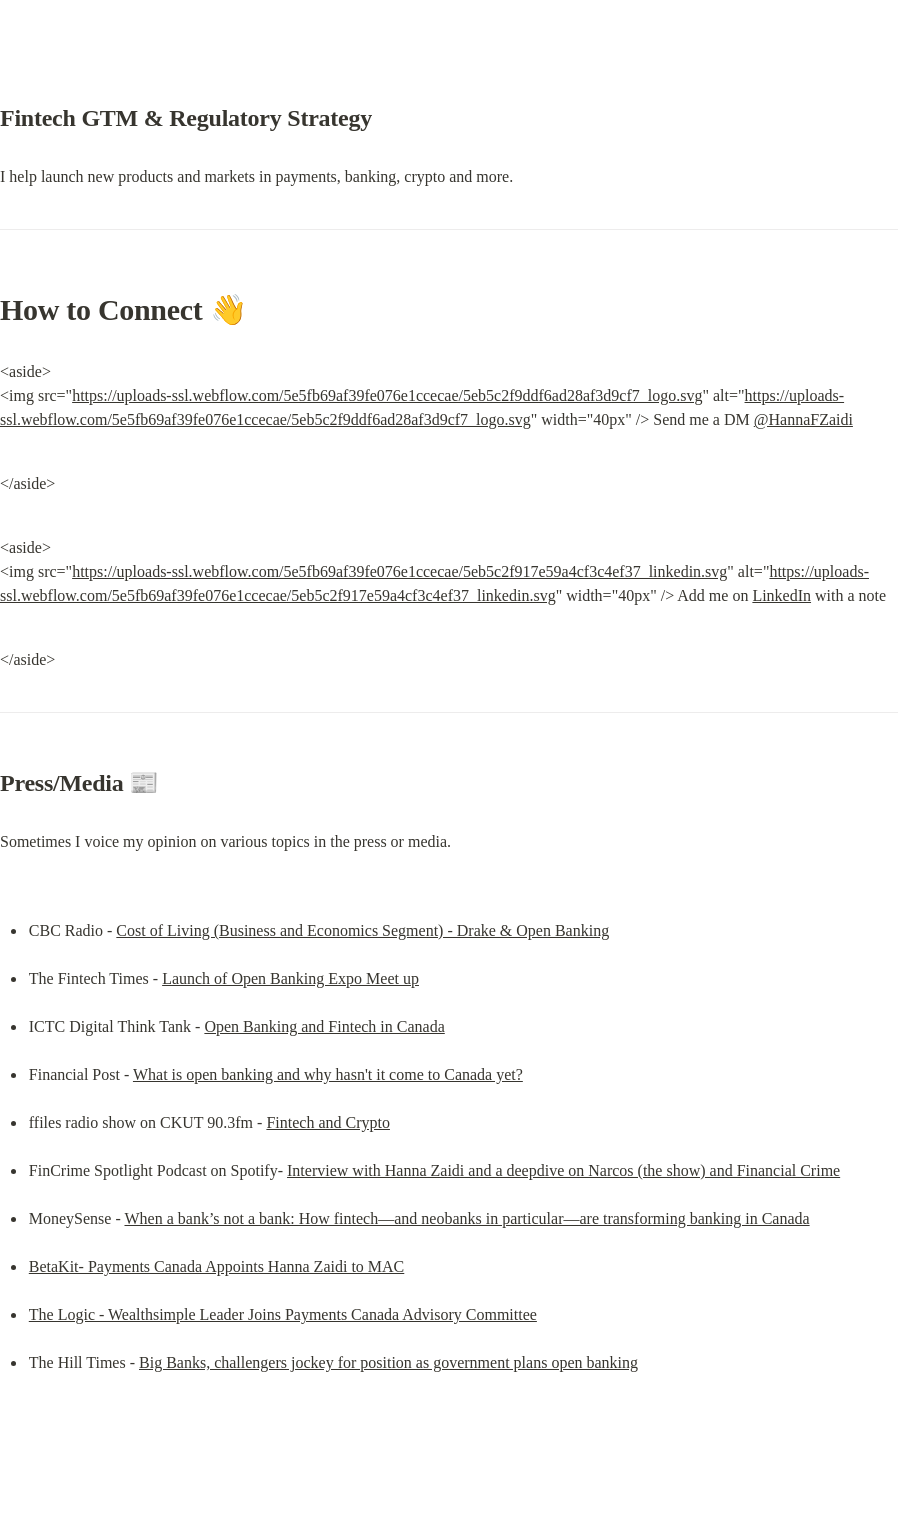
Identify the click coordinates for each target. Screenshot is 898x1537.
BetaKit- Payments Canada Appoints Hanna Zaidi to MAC (217, 1266)
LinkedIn (781, 595)
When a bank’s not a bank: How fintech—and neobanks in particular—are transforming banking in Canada (466, 1218)
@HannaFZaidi (803, 419)
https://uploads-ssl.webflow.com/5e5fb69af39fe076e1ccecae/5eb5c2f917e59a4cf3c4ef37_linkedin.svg (399, 571)
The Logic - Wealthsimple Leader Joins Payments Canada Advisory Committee (283, 1314)
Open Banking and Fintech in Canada (324, 1026)
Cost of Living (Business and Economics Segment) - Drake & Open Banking (362, 930)
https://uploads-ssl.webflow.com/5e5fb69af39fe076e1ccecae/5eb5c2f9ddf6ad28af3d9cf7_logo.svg (387, 395)
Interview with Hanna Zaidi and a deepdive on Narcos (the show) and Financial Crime (563, 1170)
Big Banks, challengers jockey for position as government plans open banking (388, 1362)
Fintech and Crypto (328, 1122)
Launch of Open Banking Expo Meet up (290, 978)
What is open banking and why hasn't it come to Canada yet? (328, 1074)
